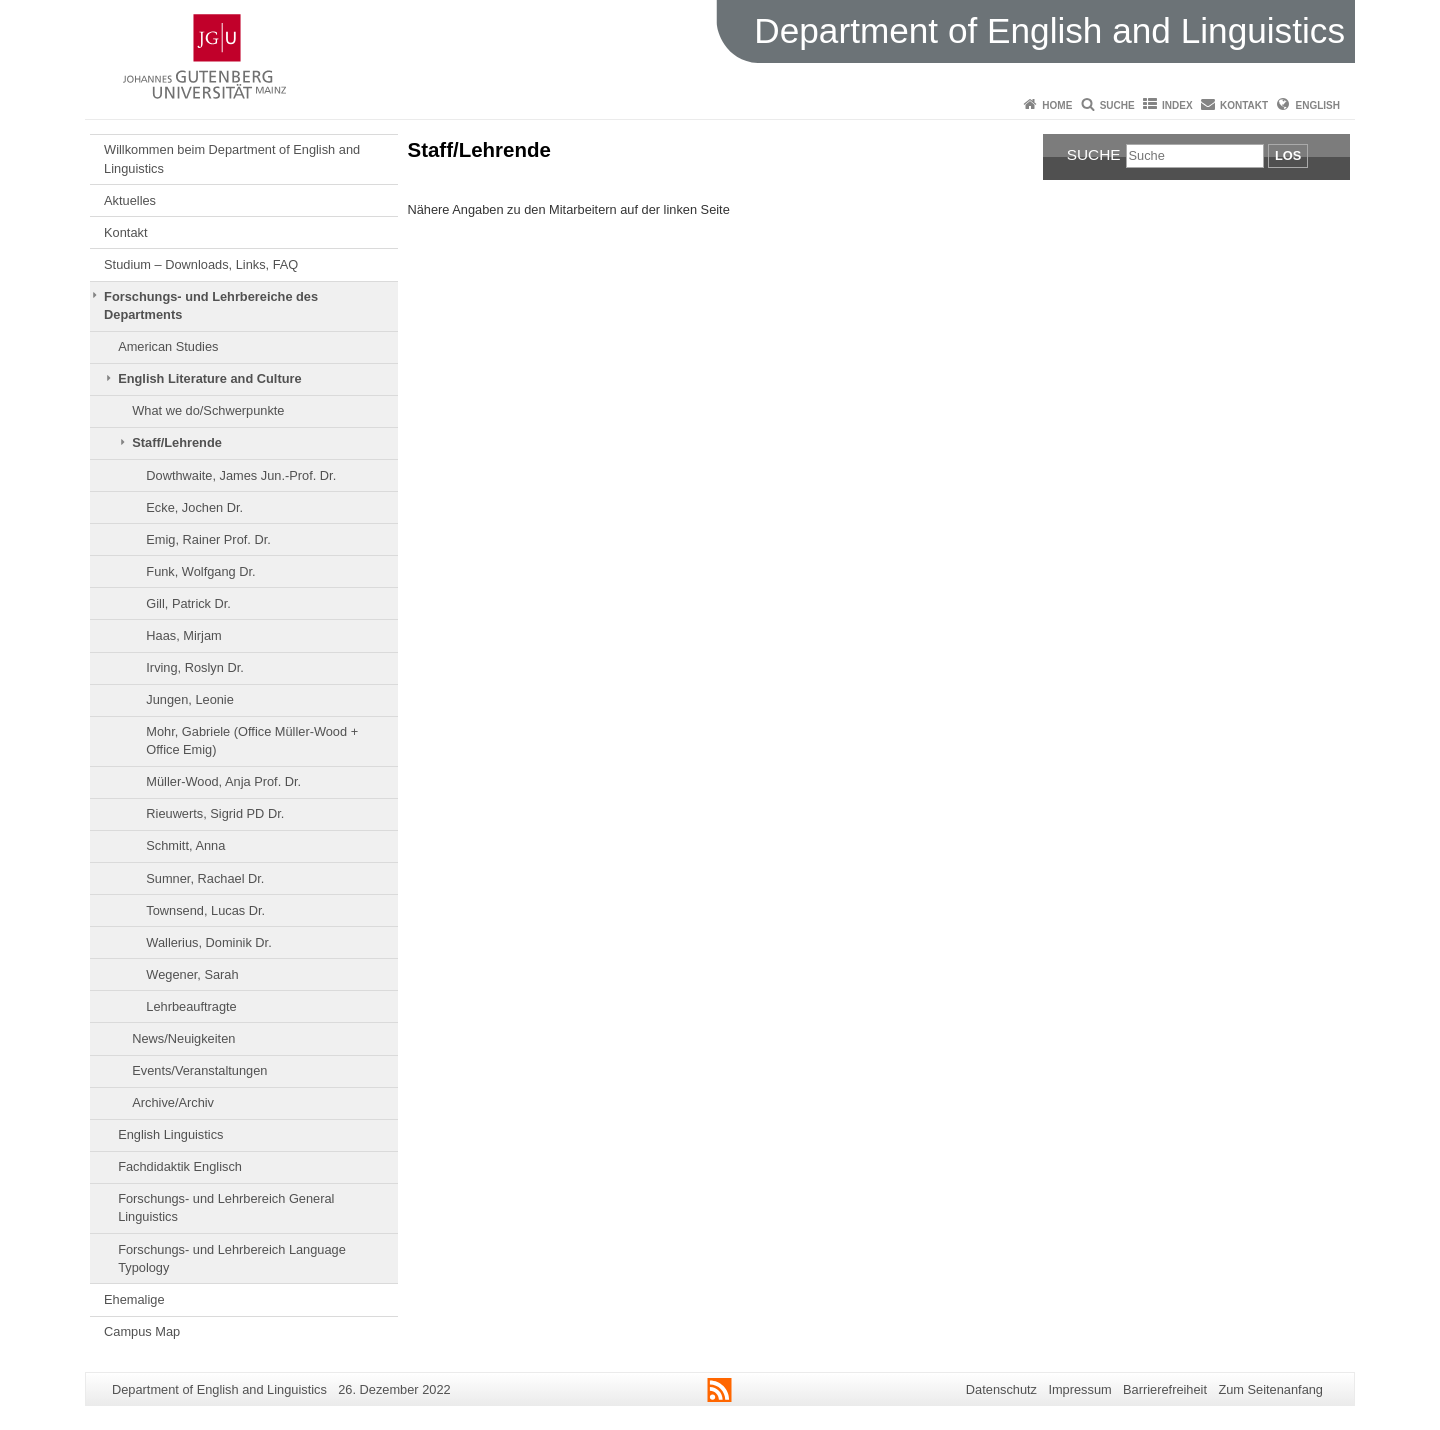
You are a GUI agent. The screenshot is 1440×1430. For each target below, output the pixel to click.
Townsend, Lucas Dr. (205, 910)
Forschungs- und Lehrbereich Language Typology (232, 1258)
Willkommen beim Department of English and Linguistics (232, 158)
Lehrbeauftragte (191, 1006)
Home (1057, 105)
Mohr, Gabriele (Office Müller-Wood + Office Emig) (252, 740)
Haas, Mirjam (183, 635)
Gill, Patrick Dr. (188, 603)
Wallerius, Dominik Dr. (208, 942)
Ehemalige (134, 1299)
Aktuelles (130, 200)
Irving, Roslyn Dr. (194, 667)
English (1318, 105)
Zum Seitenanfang (1270, 1389)
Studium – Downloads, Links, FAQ (201, 264)
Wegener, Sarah (192, 974)
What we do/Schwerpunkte (208, 410)
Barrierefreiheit (1165, 1389)
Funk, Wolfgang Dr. (200, 571)
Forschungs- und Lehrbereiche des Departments (211, 305)
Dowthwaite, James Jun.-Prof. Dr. (241, 475)
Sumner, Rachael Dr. (205, 878)
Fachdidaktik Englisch (180, 1166)
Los (1288, 155)
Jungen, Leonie (190, 699)
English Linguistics (170, 1134)
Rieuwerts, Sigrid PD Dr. (215, 813)
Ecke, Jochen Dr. (194, 507)
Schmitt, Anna (185, 845)
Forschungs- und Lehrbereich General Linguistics (226, 1207)
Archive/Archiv (173, 1102)
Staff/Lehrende (177, 442)
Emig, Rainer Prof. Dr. (208, 539)
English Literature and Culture (209, 378)
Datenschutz (1001, 1389)
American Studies (168, 346)
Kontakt (1244, 105)
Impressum (1079, 1389)
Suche (1117, 105)
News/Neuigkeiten (183, 1038)
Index (1177, 105)
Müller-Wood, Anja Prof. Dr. (223, 781)
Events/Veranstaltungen (199, 1070)
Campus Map (142, 1331)
